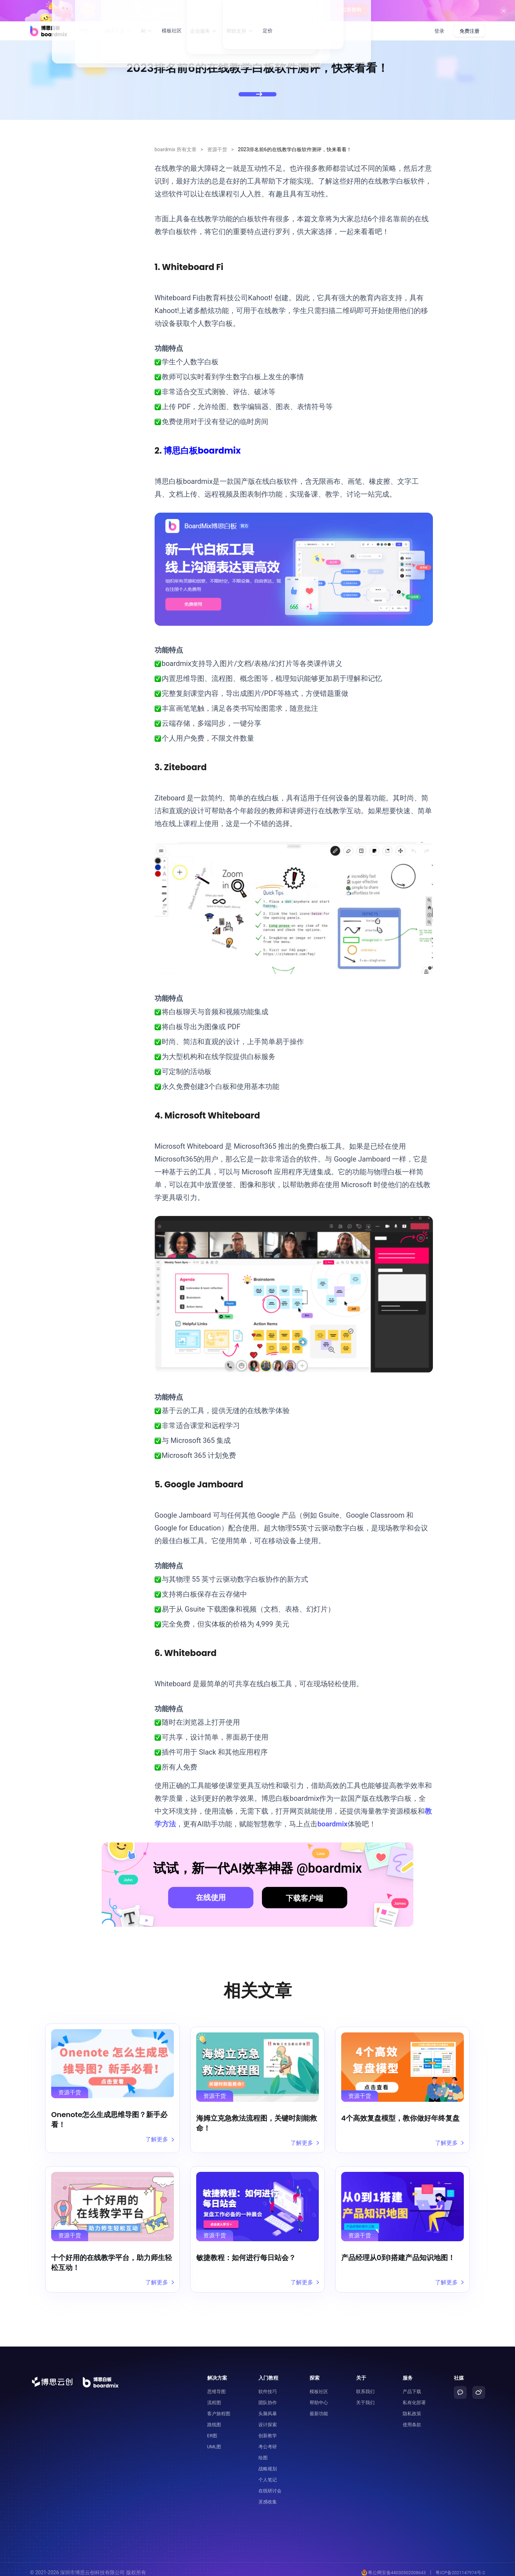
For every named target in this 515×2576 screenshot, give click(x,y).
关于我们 (365, 2396)
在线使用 (211, 1897)
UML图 (214, 2440)
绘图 (263, 2451)
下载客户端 (304, 1898)
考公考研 (267, 2440)
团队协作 (267, 2396)
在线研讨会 (269, 2484)
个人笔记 (267, 2473)
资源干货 (217, 149)
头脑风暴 (267, 2407)
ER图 (212, 2429)
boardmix (332, 1824)
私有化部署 (414, 2396)
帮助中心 (319, 2396)
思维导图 (216, 2385)
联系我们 (365, 2385)
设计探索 (267, 2418)
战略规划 (267, 2462)
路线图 (214, 2418)
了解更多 (159, 2139)
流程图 (214, 2396)
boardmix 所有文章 (176, 149)
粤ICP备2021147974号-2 (459, 2566)
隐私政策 (412, 2407)
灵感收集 (267, 2495)
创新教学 (267, 2429)
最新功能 (319, 2407)
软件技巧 (267, 2385)
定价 (268, 31)
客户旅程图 (218, 2407)
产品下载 (412, 2385)
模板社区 (172, 31)
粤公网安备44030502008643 (391, 2566)
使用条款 (412, 2418)
